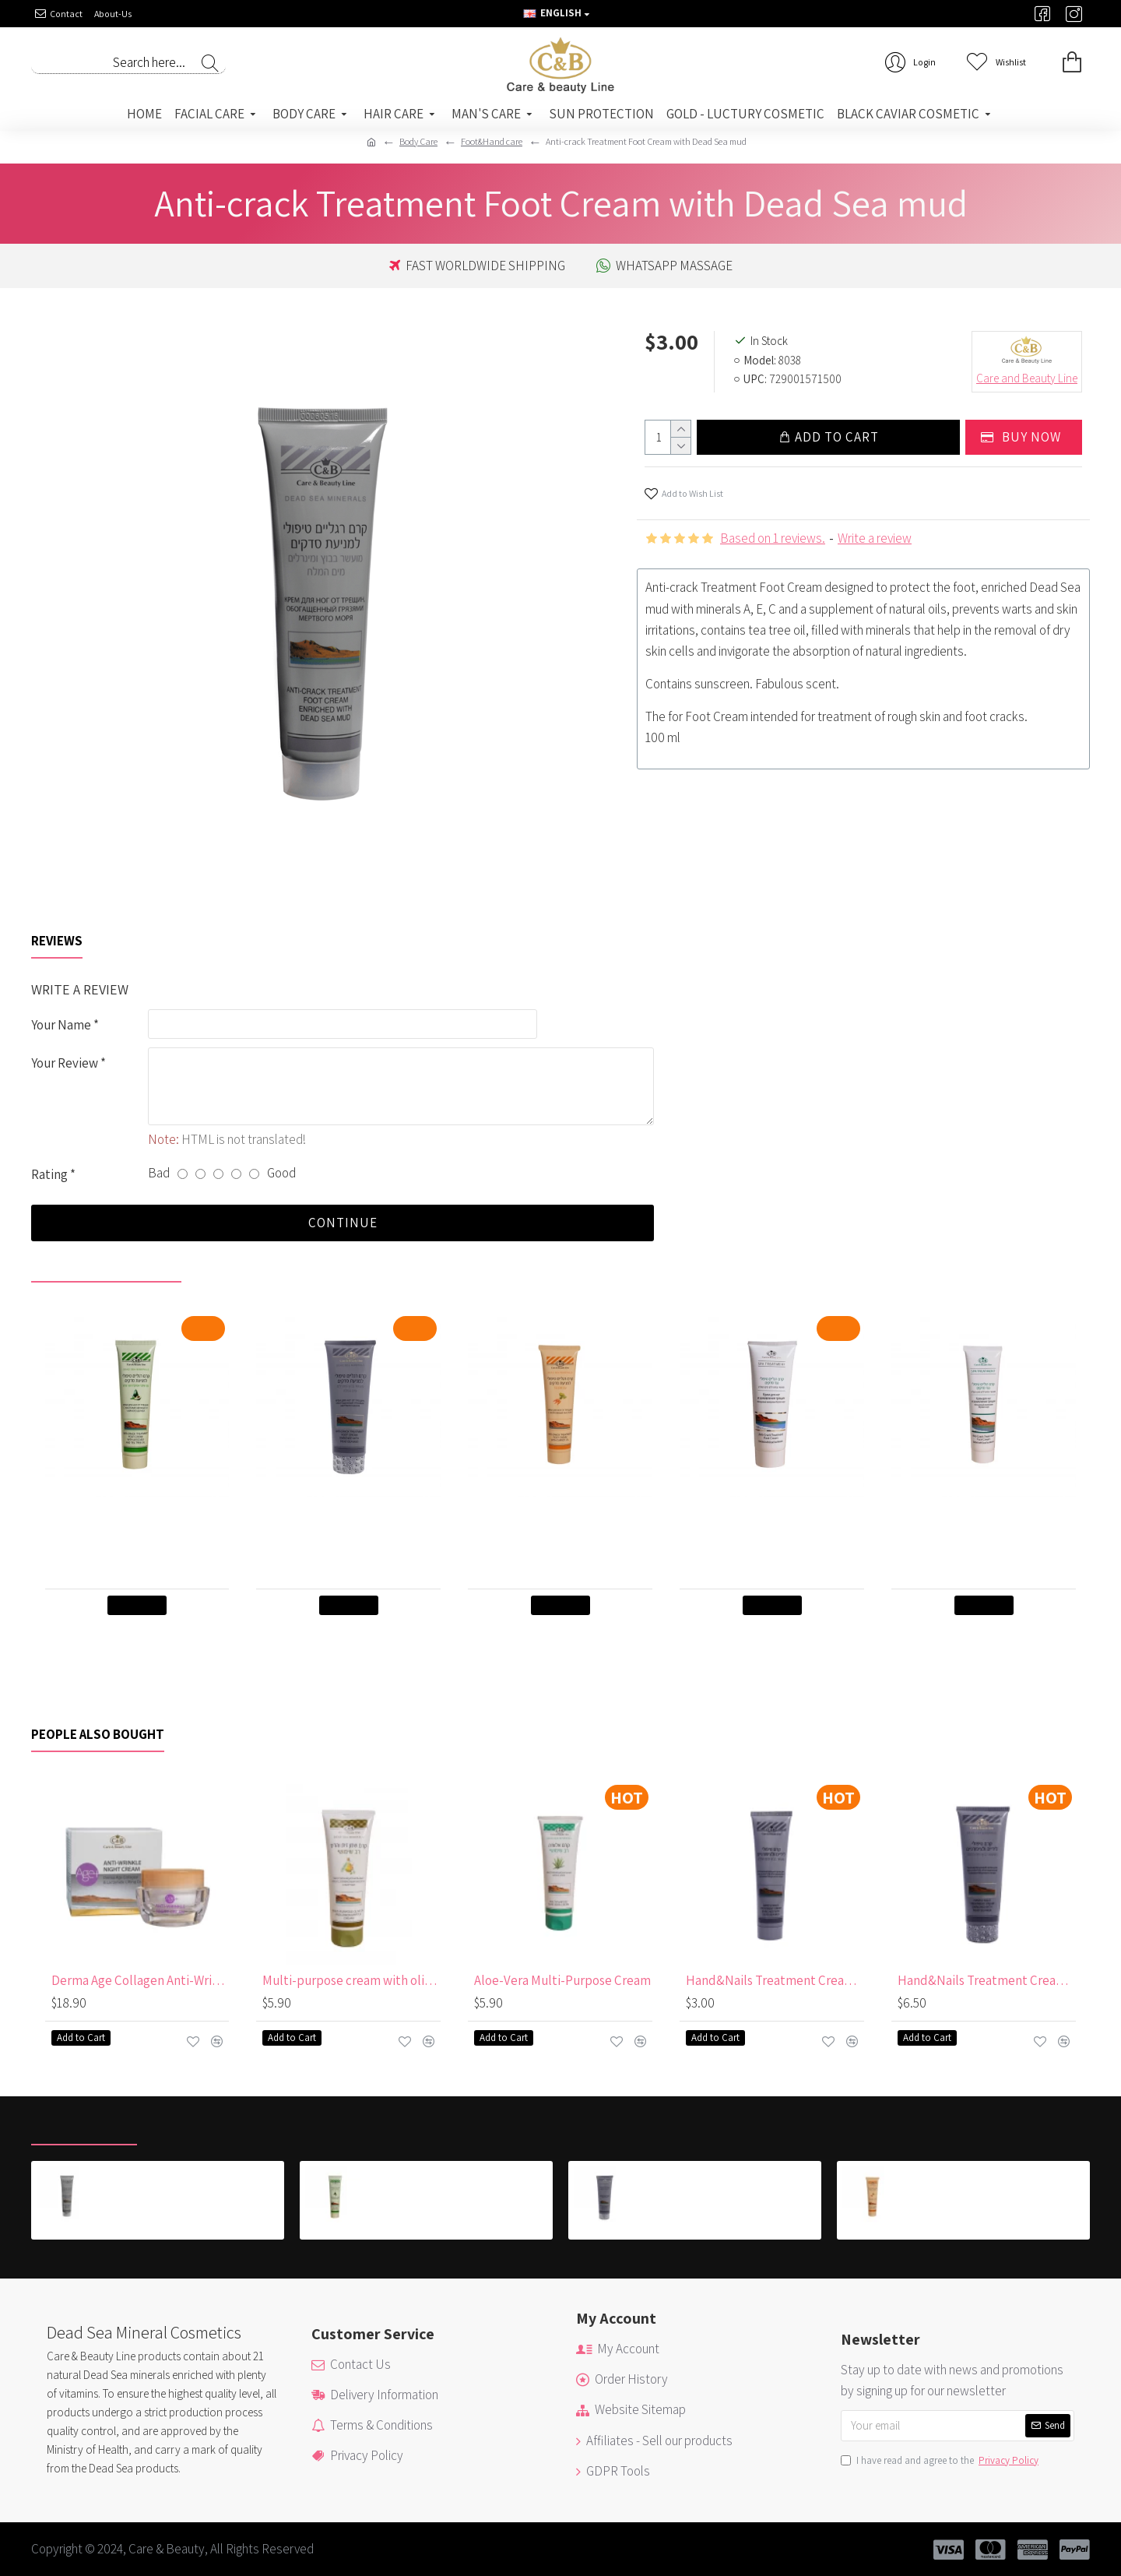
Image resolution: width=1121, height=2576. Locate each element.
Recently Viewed (84, 2128)
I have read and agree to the (941, 2461)
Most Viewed (193, 2128)
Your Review (64, 1063)
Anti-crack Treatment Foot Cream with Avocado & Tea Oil (140, 1519)
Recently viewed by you (106, 1265)
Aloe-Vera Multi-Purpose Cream (562, 1980)
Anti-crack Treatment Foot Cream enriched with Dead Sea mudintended (351, 1527)
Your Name (61, 1024)
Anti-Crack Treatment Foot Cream (775, 1519)
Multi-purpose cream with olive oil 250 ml (351, 1980)
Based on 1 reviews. (772, 538)
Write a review (875, 538)
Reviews (57, 941)
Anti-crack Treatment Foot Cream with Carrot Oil (563, 1519)
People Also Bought (97, 1734)
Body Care (418, 141)
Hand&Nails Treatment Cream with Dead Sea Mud (775, 1980)
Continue (343, 1222)
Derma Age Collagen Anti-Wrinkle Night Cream (140, 1980)
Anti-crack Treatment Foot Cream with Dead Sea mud (191, 2174)
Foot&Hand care (491, 141)
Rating (49, 1174)
